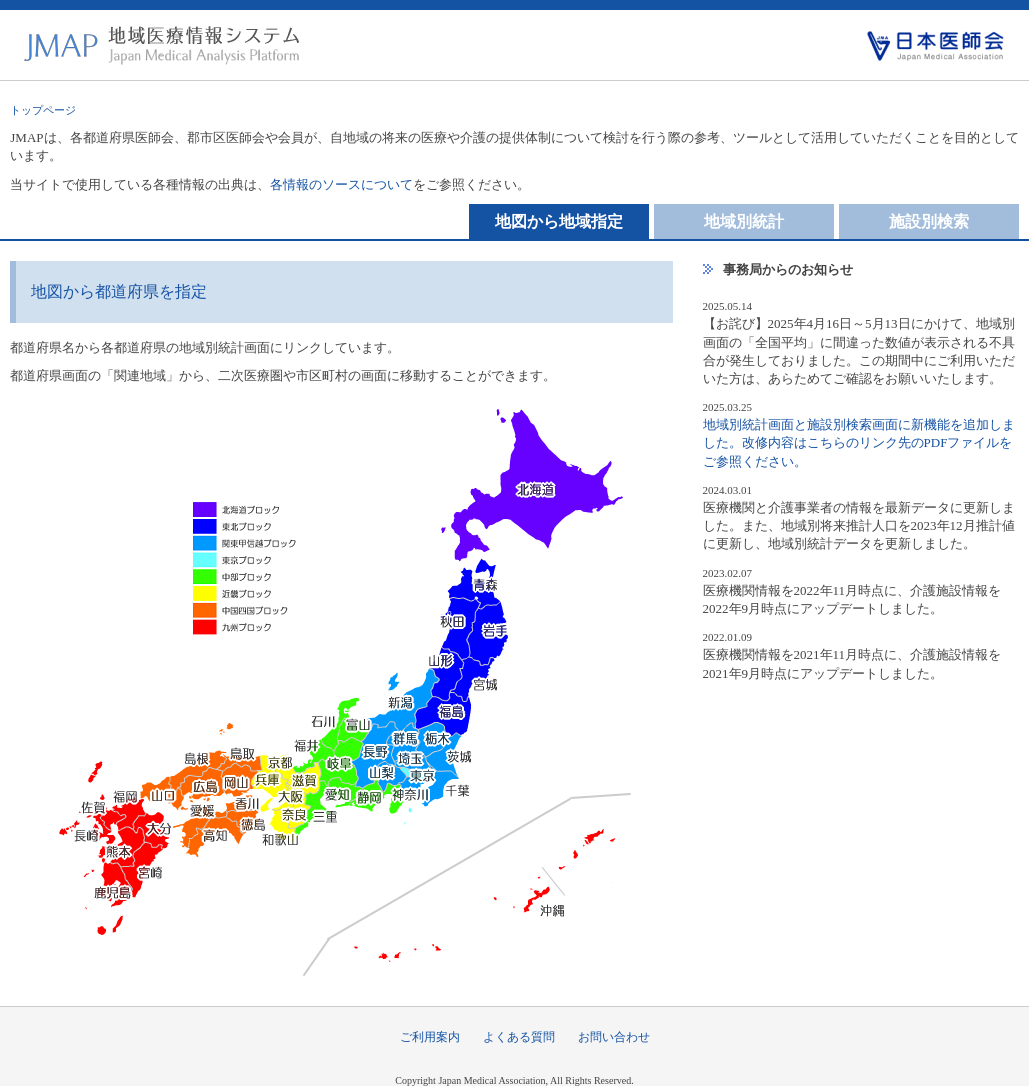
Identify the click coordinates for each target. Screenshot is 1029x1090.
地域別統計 (744, 221)
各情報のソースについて (341, 184)
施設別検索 (929, 221)
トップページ (43, 110)
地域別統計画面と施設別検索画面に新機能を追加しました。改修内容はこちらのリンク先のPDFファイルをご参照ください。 (859, 442)
